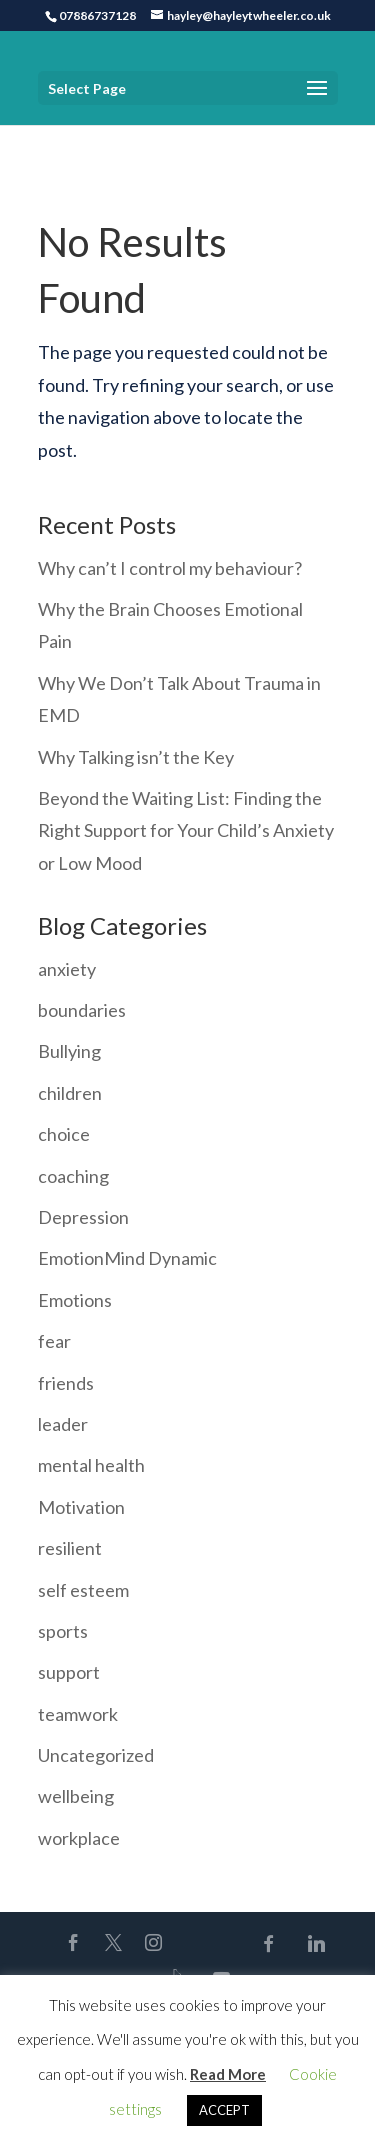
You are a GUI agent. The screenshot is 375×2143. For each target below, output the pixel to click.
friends (66, 1383)
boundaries (82, 1010)
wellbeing (76, 1796)
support (69, 1672)
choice (64, 1134)
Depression (83, 1217)
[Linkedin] (316, 1943)
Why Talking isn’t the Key (136, 757)
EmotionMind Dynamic (127, 1258)
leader (63, 1424)
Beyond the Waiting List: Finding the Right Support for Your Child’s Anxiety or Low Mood (186, 830)
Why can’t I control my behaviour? (170, 568)
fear (54, 1341)
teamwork (78, 1714)
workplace (79, 1838)
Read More (228, 2074)
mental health (91, 1465)
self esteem (83, 1590)
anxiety (67, 969)
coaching (73, 1176)
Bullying (69, 1051)
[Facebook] (268, 1943)
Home (56, 139)
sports (63, 1631)
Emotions (75, 1300)
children (70, 1093)
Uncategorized (96, 1755)
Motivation (81, 1507)
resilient (70, 1548)
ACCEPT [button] (224, 2110)
